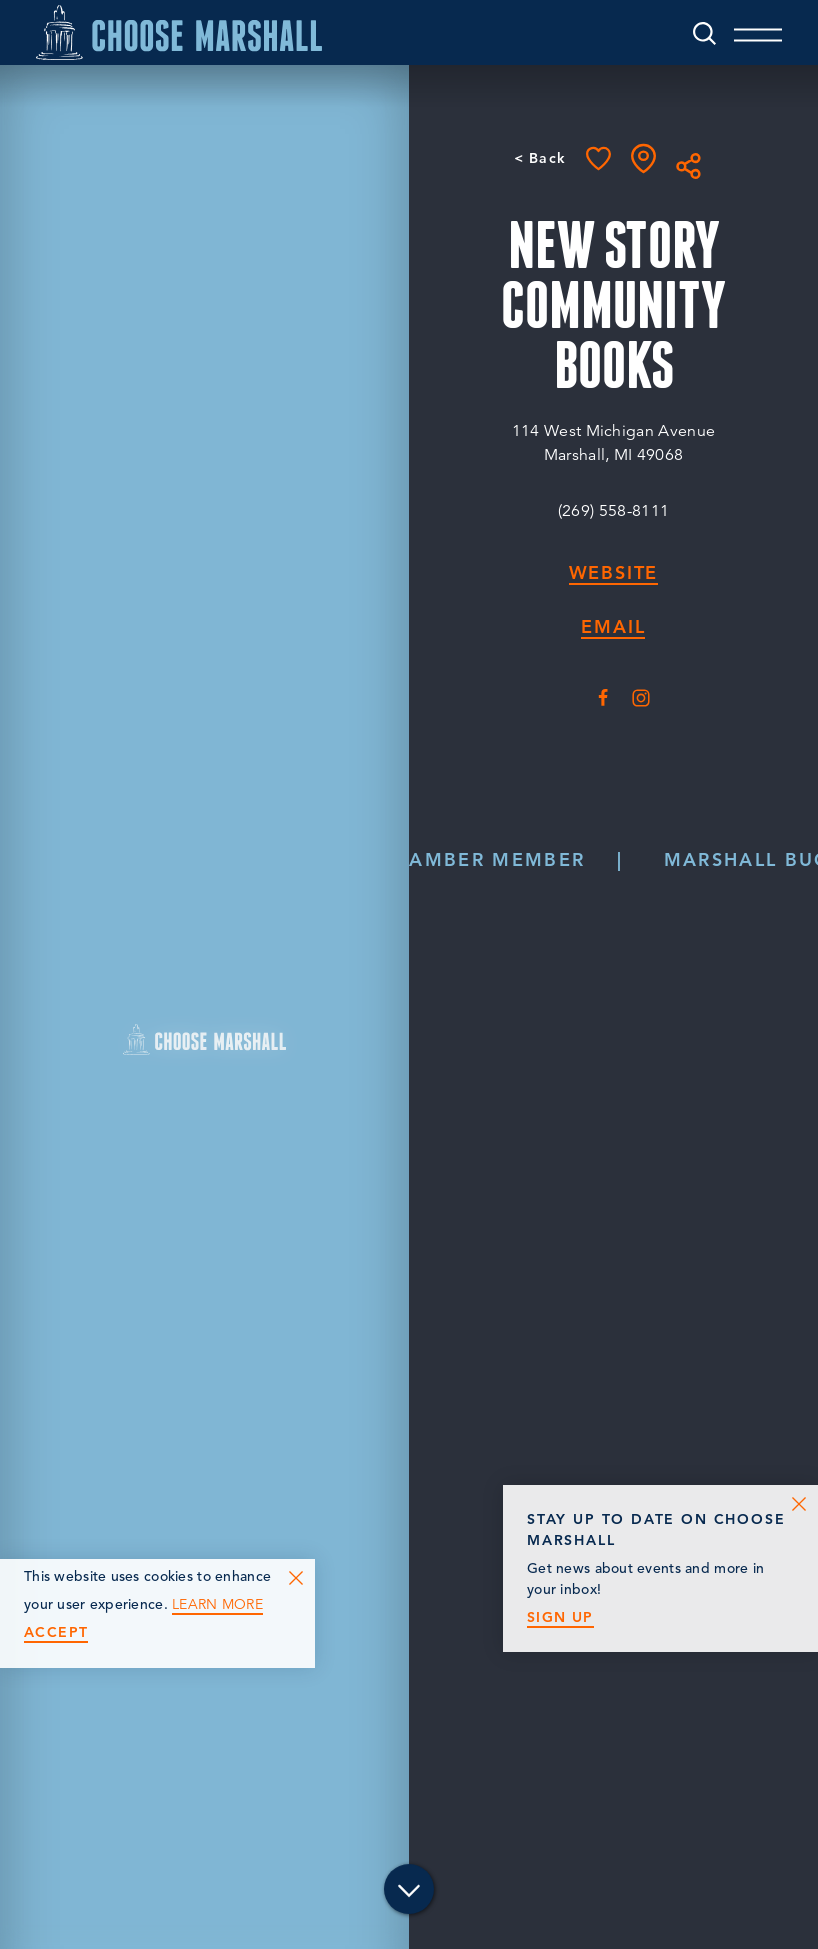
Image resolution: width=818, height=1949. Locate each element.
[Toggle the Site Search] (703, 32)
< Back (539, 158)
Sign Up (560, 1617)
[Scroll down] (409, 1892)
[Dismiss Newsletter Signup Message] (799, 1504)
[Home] (181, 32)
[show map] (643, 158)
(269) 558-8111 (613, 511)
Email (613, 627)
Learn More (217, 1604)
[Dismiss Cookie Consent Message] (296, 1578)
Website (614, 573)
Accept (56, 1632)
